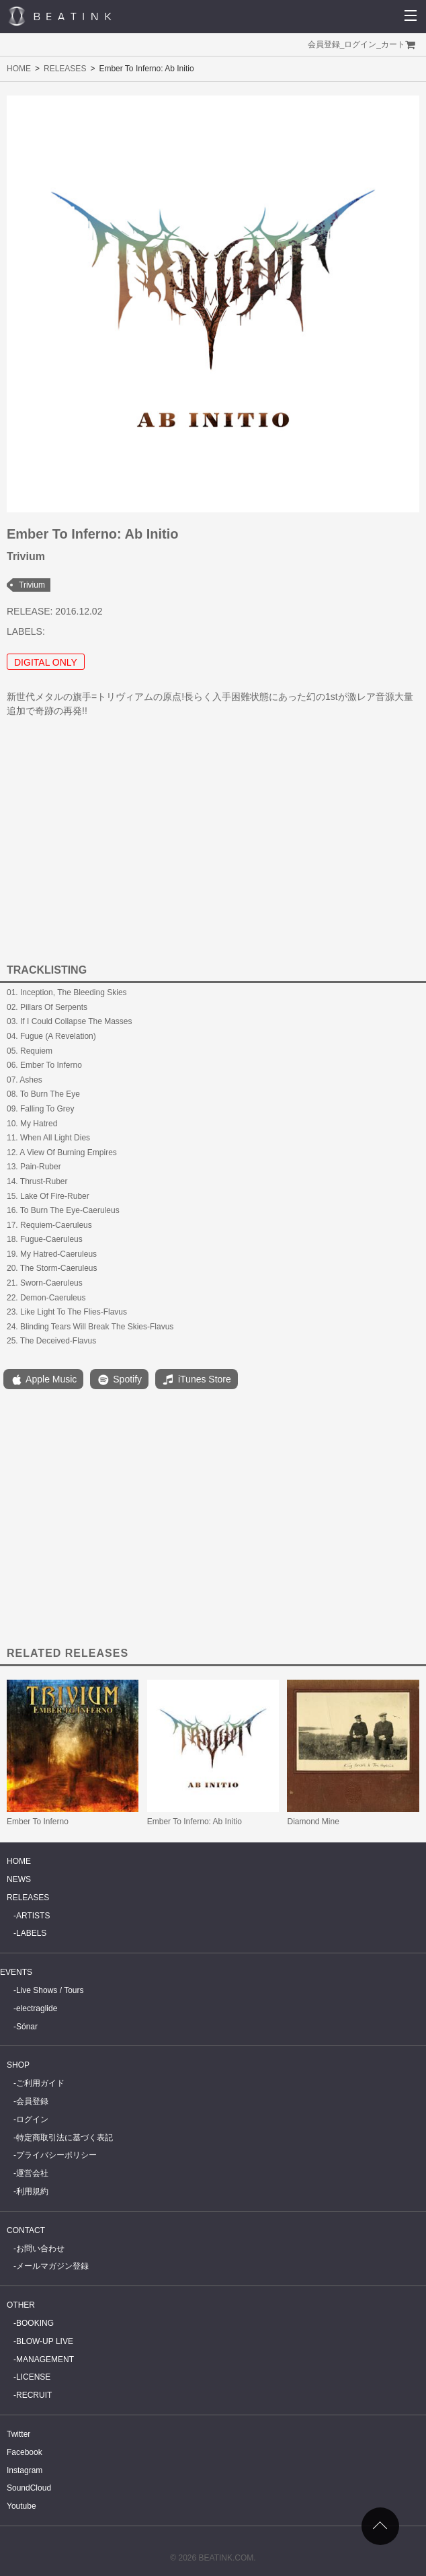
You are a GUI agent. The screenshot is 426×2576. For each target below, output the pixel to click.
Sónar (27, 2026)
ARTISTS (33, 1915)
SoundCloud (29, 2488)
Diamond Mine (313, 1821)
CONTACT (26, 2230)
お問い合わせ (40, 2248)
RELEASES (65, 68)
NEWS (19, 1879)
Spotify (119, 1380)
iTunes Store (196, 1380)
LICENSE (33, 2377)
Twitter (18, 2434)
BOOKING (35, 2323)
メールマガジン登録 (52, 2266)
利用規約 (32, 2191)
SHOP (18, 2065)
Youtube (21, 2506)
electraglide (36, 2008)
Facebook (24, 2452)
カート (393, 44)
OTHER (21, 2305)
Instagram (24, 2470)
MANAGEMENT (45, 2359)
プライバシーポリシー (56, 2155)
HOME (19, 68)
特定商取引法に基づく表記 (64, 2137)
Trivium (32, 585)
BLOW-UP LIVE (44, 2341)
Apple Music (43, 1380)
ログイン (360, 44)
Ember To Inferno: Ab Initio (194, 1821)
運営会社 (32, 2173)
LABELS (31, 1933)
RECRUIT (34, 2395)
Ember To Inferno (38, 1821)
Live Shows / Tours (50, 1990)
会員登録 (324, 44)
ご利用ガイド (40, 2083)
